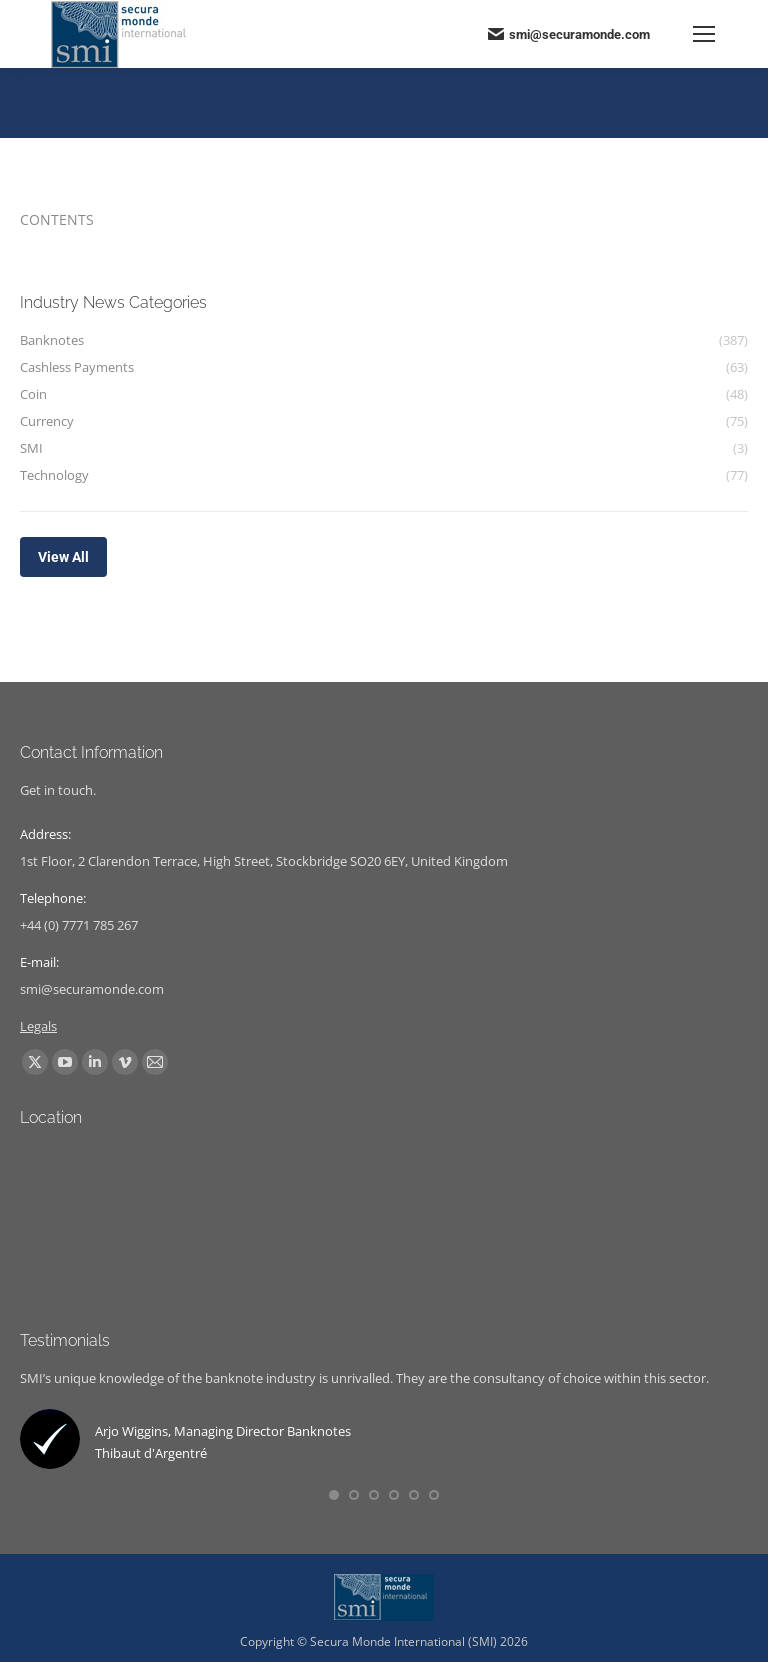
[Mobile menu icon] (704, 34)
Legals (38, 1026)
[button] (334, 1495)
